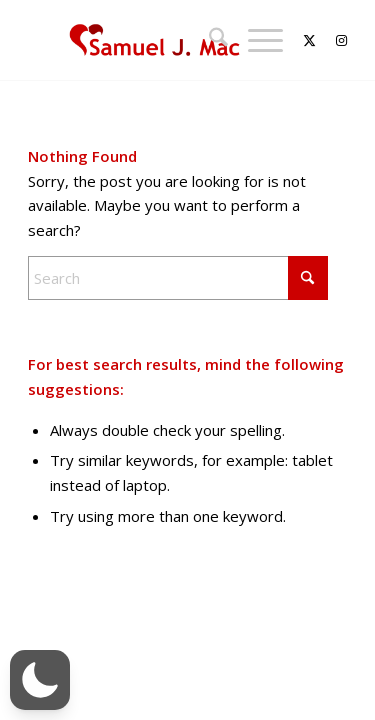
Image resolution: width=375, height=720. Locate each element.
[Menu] (255, 40)
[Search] (208, 40)
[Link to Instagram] (331, 40)
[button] (40, 680)
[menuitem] (208, 40)
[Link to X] (299, 40)
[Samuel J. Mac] (155, 40)
